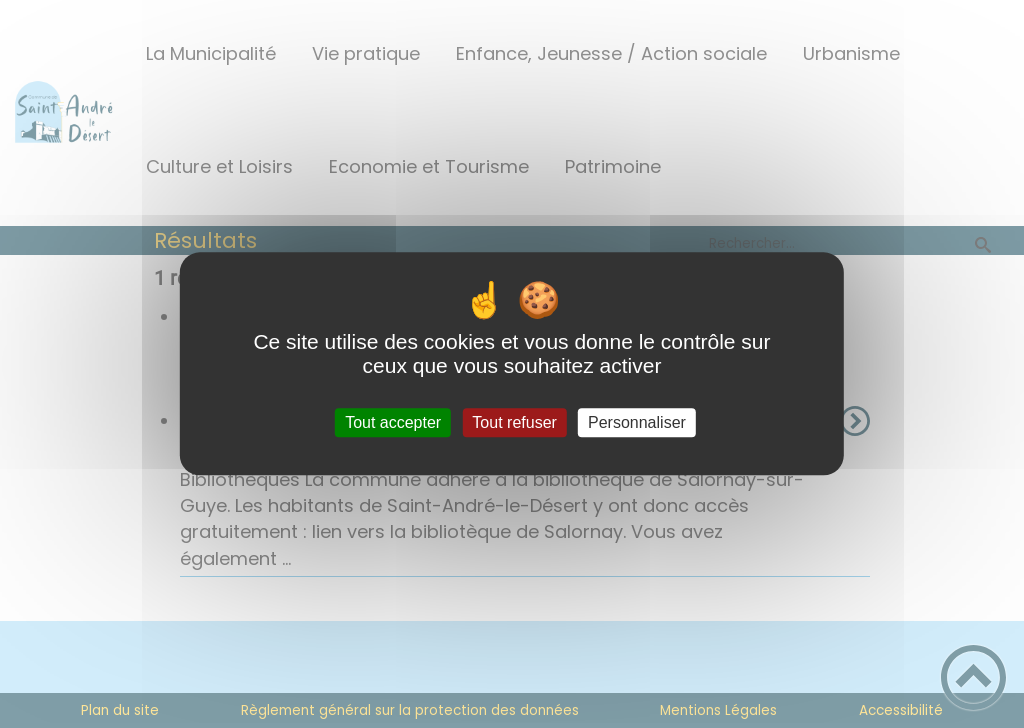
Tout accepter (393, 422)
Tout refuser (514, 422)
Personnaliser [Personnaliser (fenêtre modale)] (637, 422)
